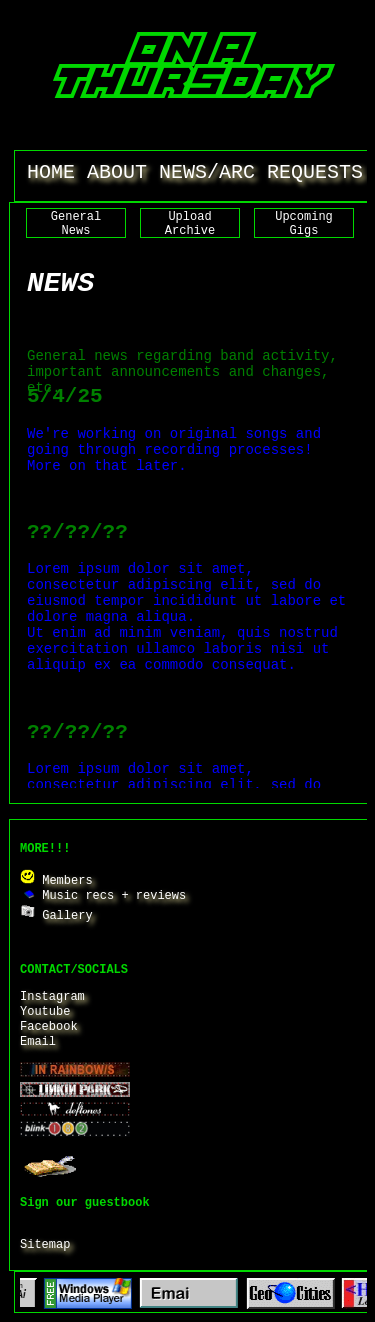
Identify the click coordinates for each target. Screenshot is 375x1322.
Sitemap (45, 1245)
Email (38, 1042)
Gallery (56, 916)
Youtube (45, 1012)
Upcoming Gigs (304, 224)
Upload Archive (190, 224)
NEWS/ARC (207, 172)
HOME (51, 172)
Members (56, 881)
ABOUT (117, 172)
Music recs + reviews (103, 896)
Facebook (49, 1027)
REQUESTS (315, 172)
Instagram (52, 997)
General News (76, 224)
